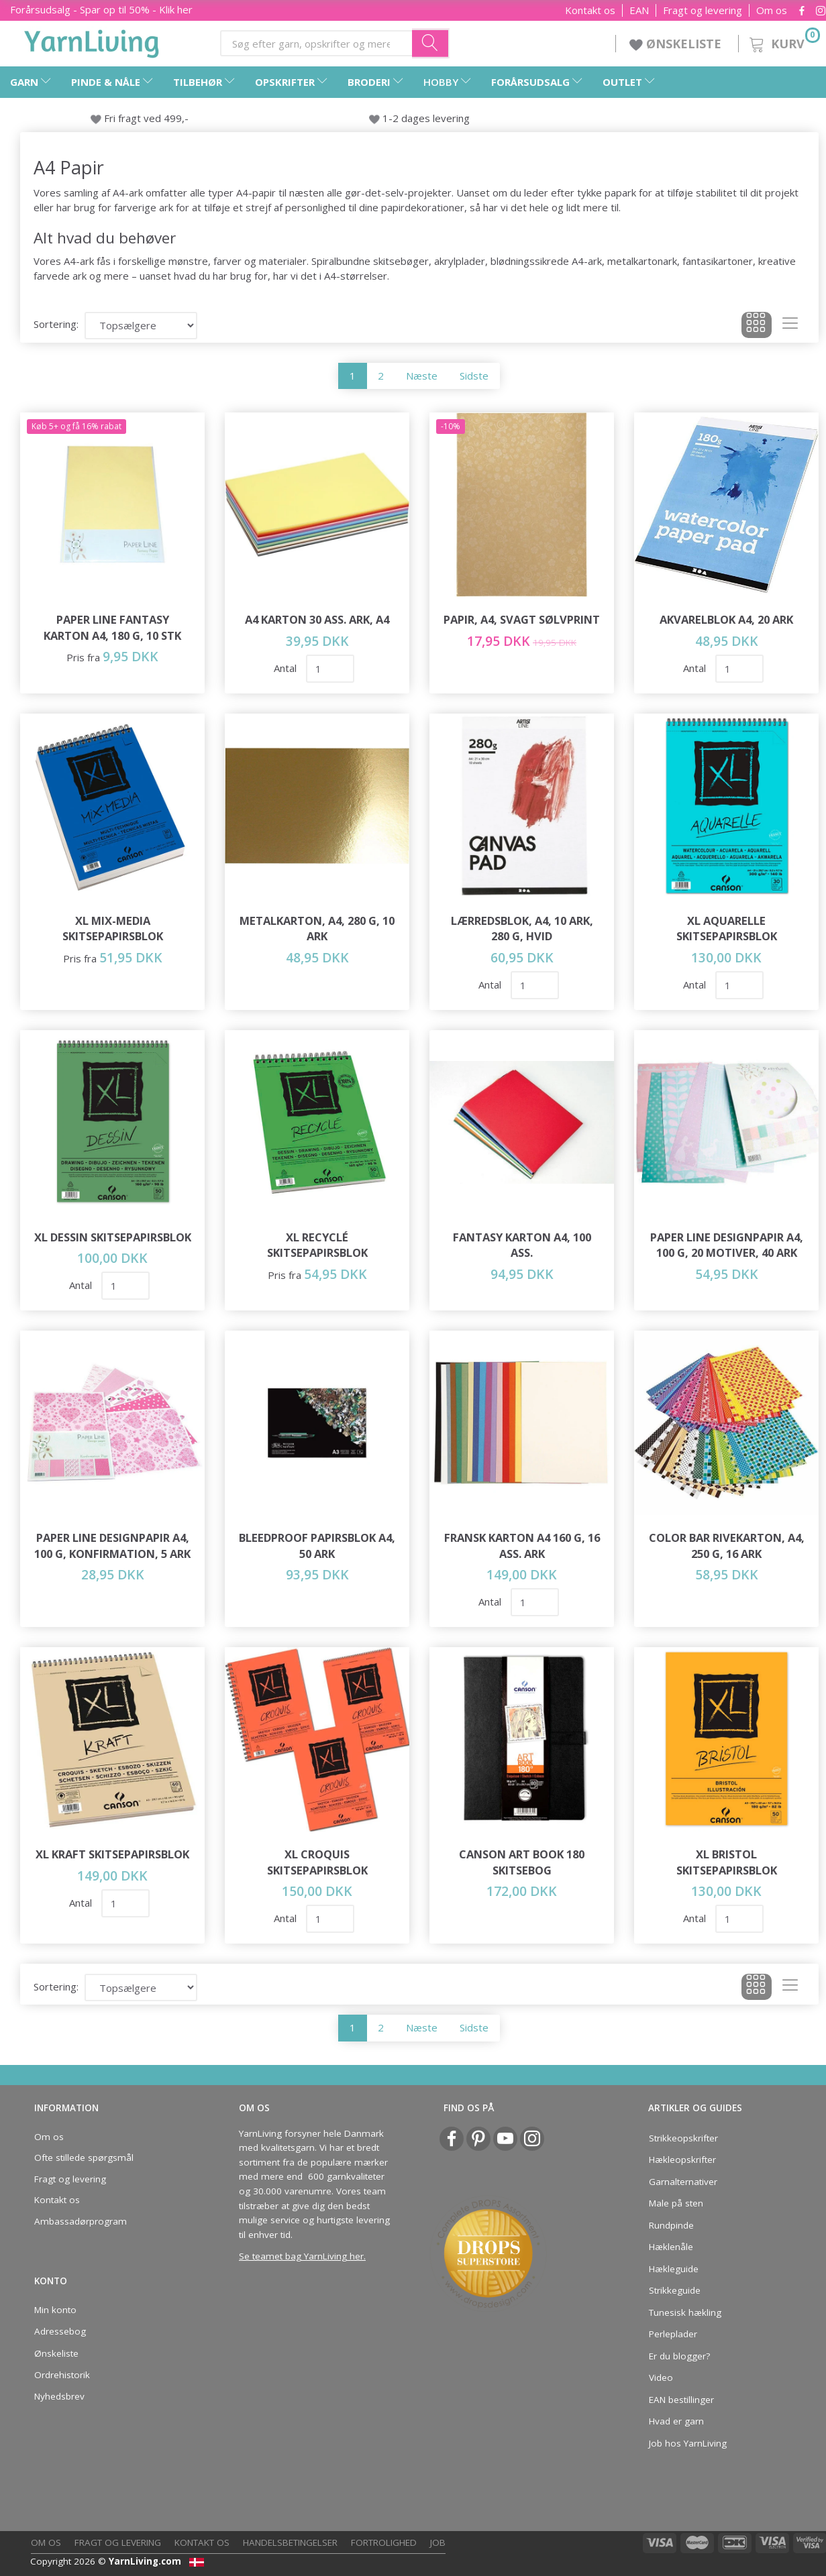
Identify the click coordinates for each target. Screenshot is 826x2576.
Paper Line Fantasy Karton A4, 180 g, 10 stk (112, 627)
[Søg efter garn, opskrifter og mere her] (431, 43)
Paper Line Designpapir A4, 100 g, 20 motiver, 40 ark (726, 1245)
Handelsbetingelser (290, 2542)
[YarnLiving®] (91, 41)
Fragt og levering (702, 10)
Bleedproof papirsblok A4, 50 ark (317, 1545)
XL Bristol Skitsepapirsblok (726, 1862)
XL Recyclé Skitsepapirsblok (317, 1245)
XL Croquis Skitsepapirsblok (317, 1862)
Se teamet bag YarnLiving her (301, 2256)
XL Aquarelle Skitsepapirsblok (726, 928)
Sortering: (56, 324)
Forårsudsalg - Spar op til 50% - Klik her (101, 9)
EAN (639, 10)
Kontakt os (590, 10)
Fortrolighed (384, 2542)
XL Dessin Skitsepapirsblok (112, 1237)
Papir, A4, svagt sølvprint (522, 619)
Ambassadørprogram (80, 2221)
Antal (286, 668)
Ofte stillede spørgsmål (84, 2157)
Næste (421, 375)
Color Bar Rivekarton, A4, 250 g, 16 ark (727, 1545)
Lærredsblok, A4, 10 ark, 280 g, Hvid (522, 928)
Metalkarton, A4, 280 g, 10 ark (317, 928)
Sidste (474, 375)
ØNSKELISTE (677, 44)
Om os (771, 10)
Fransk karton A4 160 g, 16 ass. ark (522, 1545)
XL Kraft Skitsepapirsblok (112, 1854)
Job (438, 2542)
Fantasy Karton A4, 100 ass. (522, 1245)
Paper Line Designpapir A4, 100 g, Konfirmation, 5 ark (112, 1545)
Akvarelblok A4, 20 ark (726, 619)
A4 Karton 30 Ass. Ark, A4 (317, 619)
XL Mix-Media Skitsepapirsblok (112, 928)
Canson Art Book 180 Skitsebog (521, 1862)
